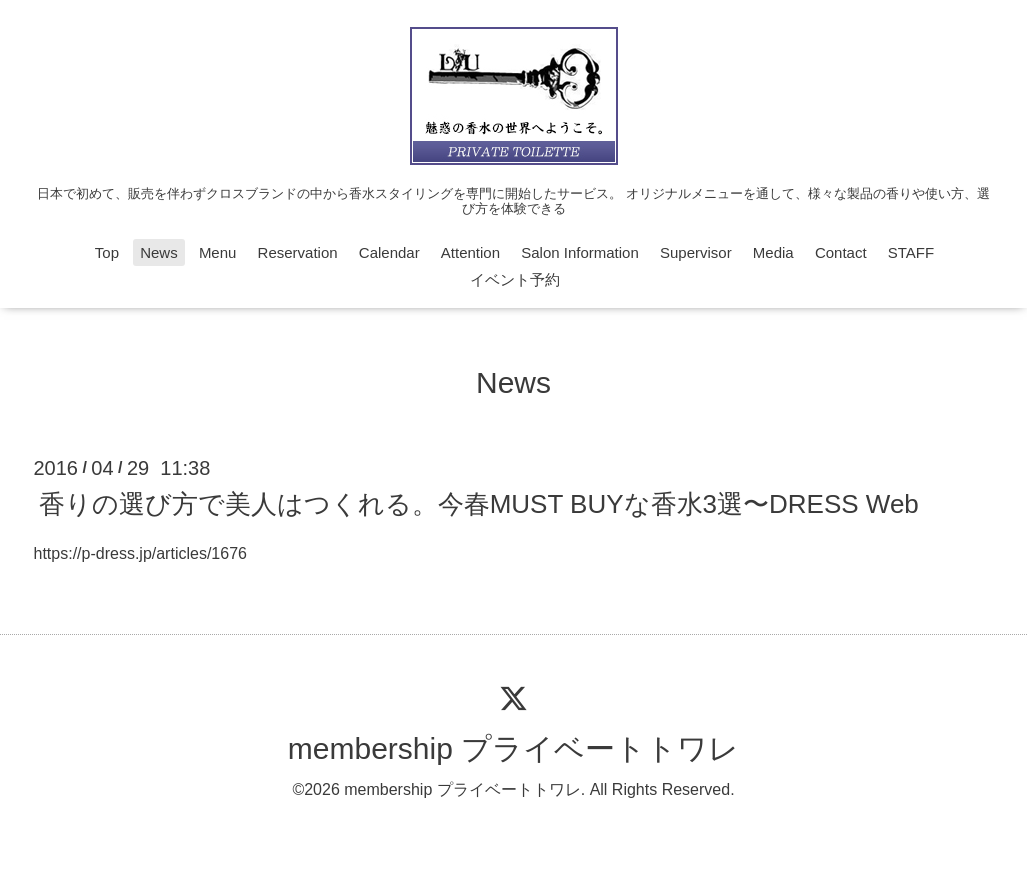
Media (773, 252)
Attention (470, 252)
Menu (218, 252)
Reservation (298, 252)
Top (107, 252)
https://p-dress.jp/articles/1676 (140, 553)
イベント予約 (515, 279)
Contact (841, 252)
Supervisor (696, 252)
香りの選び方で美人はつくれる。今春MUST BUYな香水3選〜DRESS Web (479, 503)
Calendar (389, 252)
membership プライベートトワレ (513, 748)
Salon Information (580, 252)
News (159, 252)
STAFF (911, 252)
